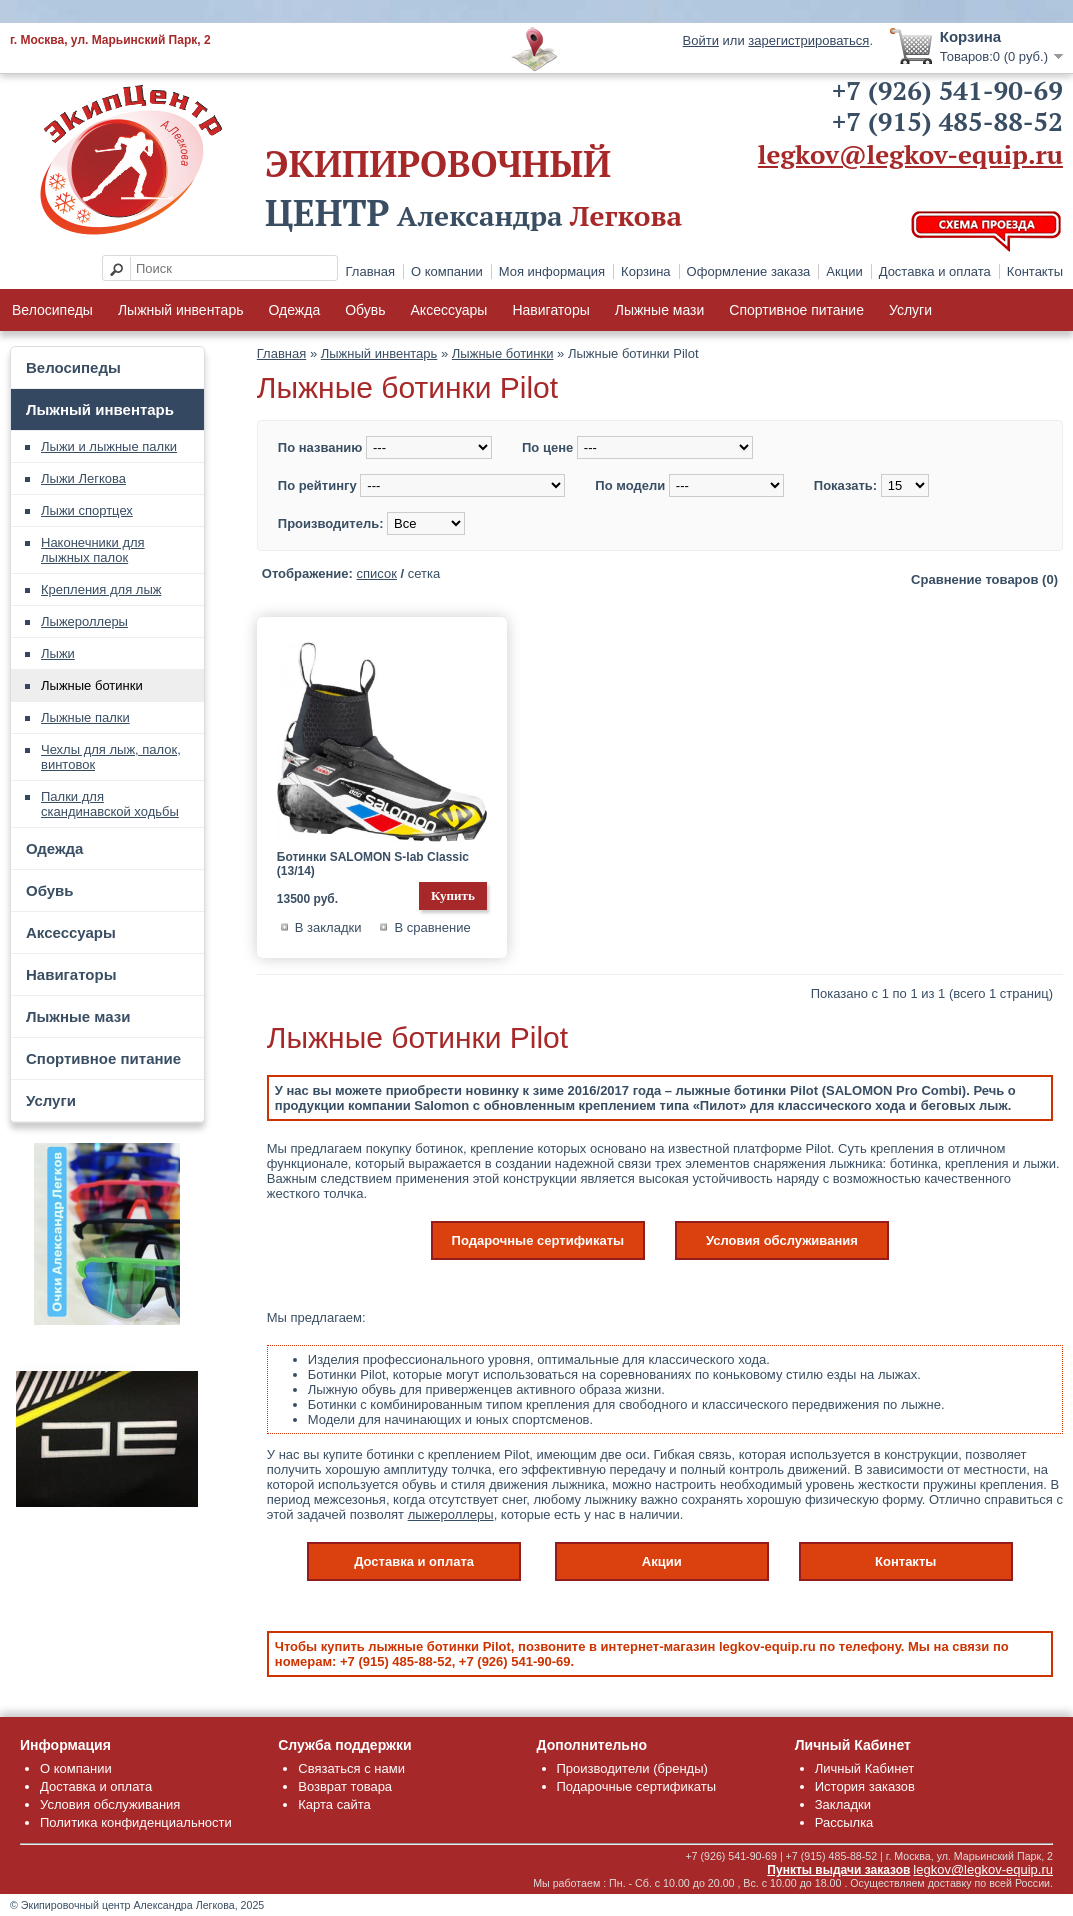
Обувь (365, 310)
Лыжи (58, 653)
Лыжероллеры (84, 621)
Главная (370, 271)
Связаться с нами (351, 1768)
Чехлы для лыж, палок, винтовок (111, 757)
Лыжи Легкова (83, 478)
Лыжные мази (660, 310)
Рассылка (844, 1822)
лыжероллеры (451, 1514)
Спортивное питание (796, 310)
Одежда (294, 310)
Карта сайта (334, 1804)
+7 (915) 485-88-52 (947, 121)
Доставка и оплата (935, 271)
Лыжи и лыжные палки (109, 446)
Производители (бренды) (632, 1768)
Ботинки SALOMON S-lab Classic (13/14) (373, 864)
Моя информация (552, 271)
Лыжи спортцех (87, 510)
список (377, 573)
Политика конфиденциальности (136, 1822)
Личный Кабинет (864, 1768)
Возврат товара (345, 1786)
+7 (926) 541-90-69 (947, 90)
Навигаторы (550, 310)
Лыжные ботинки (92, 685)
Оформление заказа (749, 271)
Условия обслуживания (782, 1240)
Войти (701, 40)
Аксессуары (449, 310)
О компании (447, 271)
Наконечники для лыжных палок (93, 550)
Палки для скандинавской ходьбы (110, 804)
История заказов (865, 1786)
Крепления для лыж (101, 589)
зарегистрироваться (808, 40)
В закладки (328, 927)
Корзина (646, 271)
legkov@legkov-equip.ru (910, 154)
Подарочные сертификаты (538, 1240)
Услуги (910, 310)
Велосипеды (52, 310)
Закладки (843, 1804)
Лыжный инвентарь (181, 310)
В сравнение (432, 927)
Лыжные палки (85, 717)
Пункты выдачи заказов (838, 1870)
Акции (844, 271)
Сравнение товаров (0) (984, 579)
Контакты (1035, 271)
